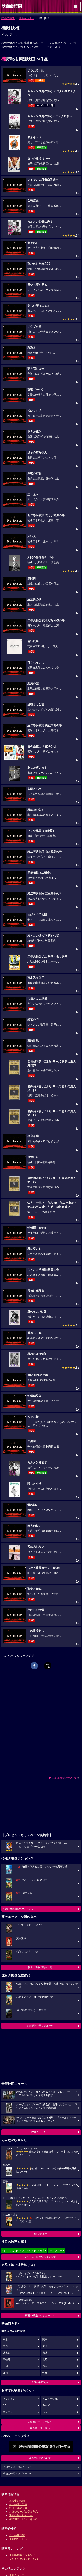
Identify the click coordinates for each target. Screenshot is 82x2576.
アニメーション (51, 2398)
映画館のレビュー (19, 2539)
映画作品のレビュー (21, 2515)
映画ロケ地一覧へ (40, 2428)
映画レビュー (40, 2233)
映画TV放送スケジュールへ (40, 2315)
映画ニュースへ (39, 2132)
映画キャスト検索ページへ (17, 2467)
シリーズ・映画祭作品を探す (40, 2257)
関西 (5, 2346)
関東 (44, 2339)
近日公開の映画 (18, 2508)
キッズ (46, 2405)
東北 (44, 2352)
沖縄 (44, 2373)
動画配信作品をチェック (40, 2025)
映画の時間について (40, 2458)
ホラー (46, 2412)
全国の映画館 (17, 2535)
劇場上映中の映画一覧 (40, 1967)
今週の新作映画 (18, 2504)
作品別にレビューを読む (23, 2519)
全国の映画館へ (39, 2382)
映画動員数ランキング (22, 2555)
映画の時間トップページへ (17, 2473)
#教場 (41, 2250)
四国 (44, 2366)
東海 (44, 2346)
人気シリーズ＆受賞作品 (23, 2511)
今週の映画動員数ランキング (18, 1908)
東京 (5, 2339)
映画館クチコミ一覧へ (40, 2421)
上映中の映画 (17, 2500)
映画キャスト (26, 18)
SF (4, 2405)
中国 (5, 2366)
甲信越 (6, 2359)
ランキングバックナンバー (24, 2558)
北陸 (44, 2359)
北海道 (6, 2352)
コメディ (8, 2412)
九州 (5, 2373)
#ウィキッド (27, 2250)
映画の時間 (8, 18)
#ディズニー (55, 2250)
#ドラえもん (9, 2250)
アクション (9, 2398)
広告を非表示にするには (63, 1777)
